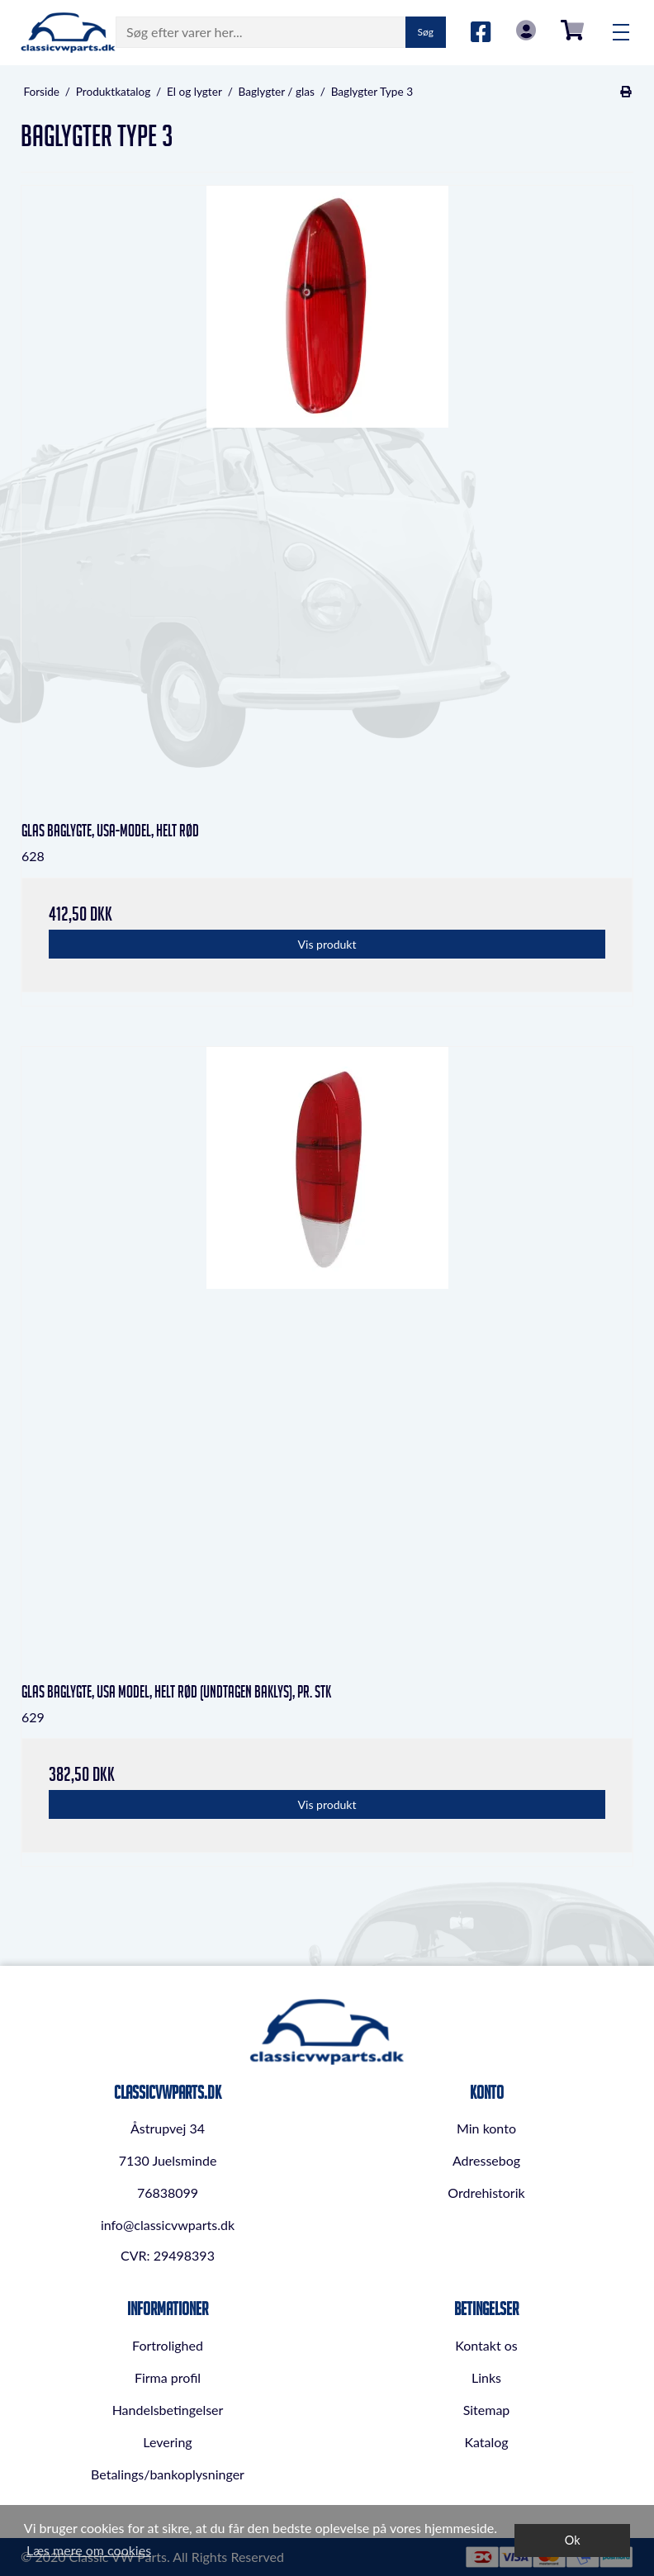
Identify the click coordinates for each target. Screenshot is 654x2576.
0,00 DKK (572, 30)
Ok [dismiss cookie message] (573, 2540)
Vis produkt (327, 944)
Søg (426, 32)
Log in (526, 30)
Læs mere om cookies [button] (88, 2550)
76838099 (167, 2192)
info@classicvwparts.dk (168, 2225)
